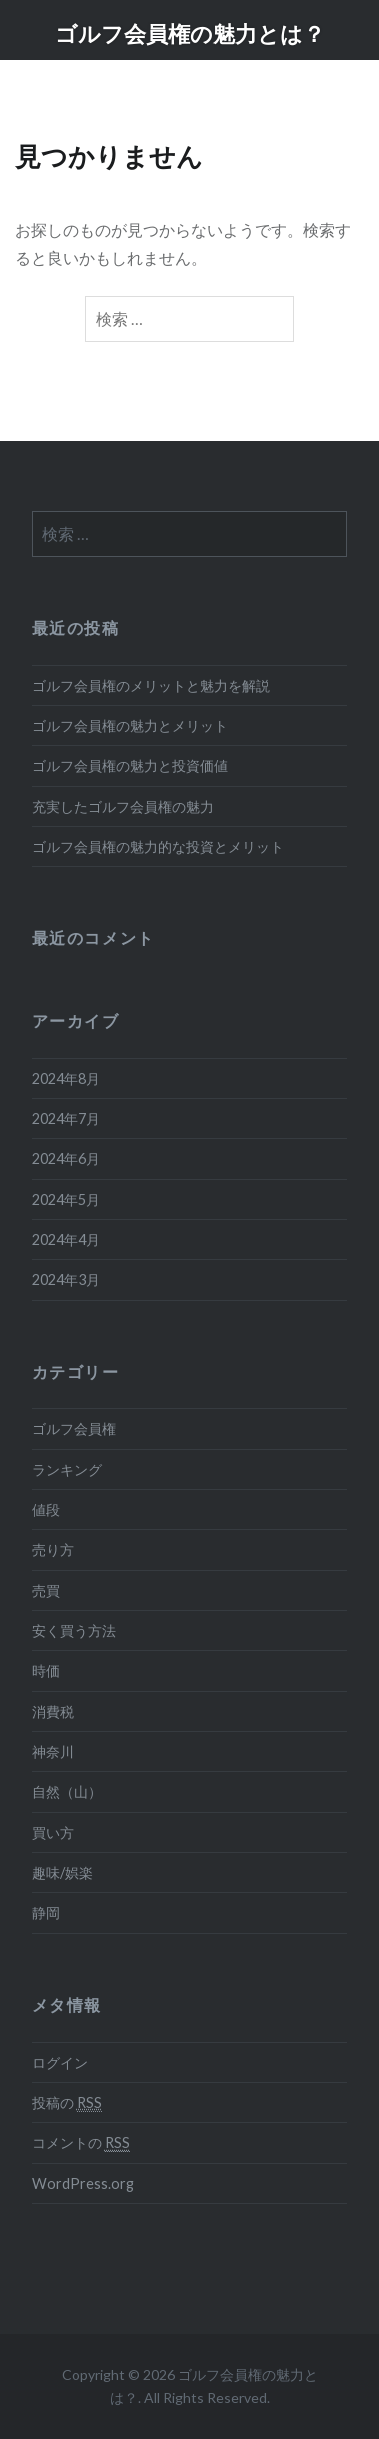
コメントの (81, 2143)
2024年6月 (66, 1158)
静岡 (46, 1912)
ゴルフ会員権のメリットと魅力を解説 (151, 685)
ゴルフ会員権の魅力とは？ (190, 33)
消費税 (53, 1711)
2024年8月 (66, 1078)
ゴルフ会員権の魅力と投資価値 (130, 765)
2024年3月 (66, 1279)
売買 (46, 1590)
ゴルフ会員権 (74, 1428)
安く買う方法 (74, 1630)
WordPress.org (83, 2183)
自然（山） (67, 1791)
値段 (46, 1509)
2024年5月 (66, 1199)
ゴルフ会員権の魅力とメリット (130, 725)
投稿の (67, 2103)
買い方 (53, 1832)
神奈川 (53, 1751)
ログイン (60, 2062)
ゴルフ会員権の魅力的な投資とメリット (158, 846)
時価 (46, 1670)
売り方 (53, 1549)
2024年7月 (66, 1118)
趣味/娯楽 (62, 1872)
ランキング (67, 1469)
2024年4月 (66, 1239)
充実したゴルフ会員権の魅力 (123, 806)
